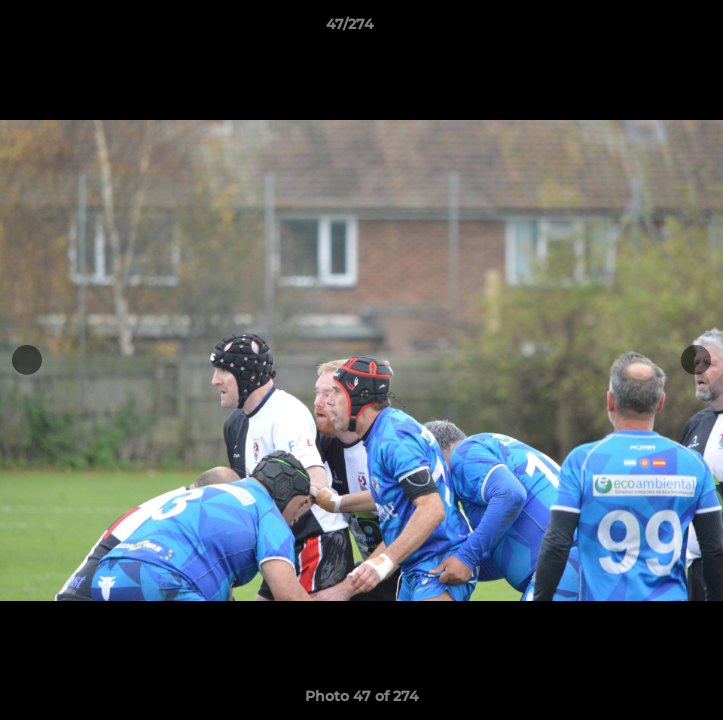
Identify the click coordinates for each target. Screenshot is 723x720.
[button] (651, 29)
